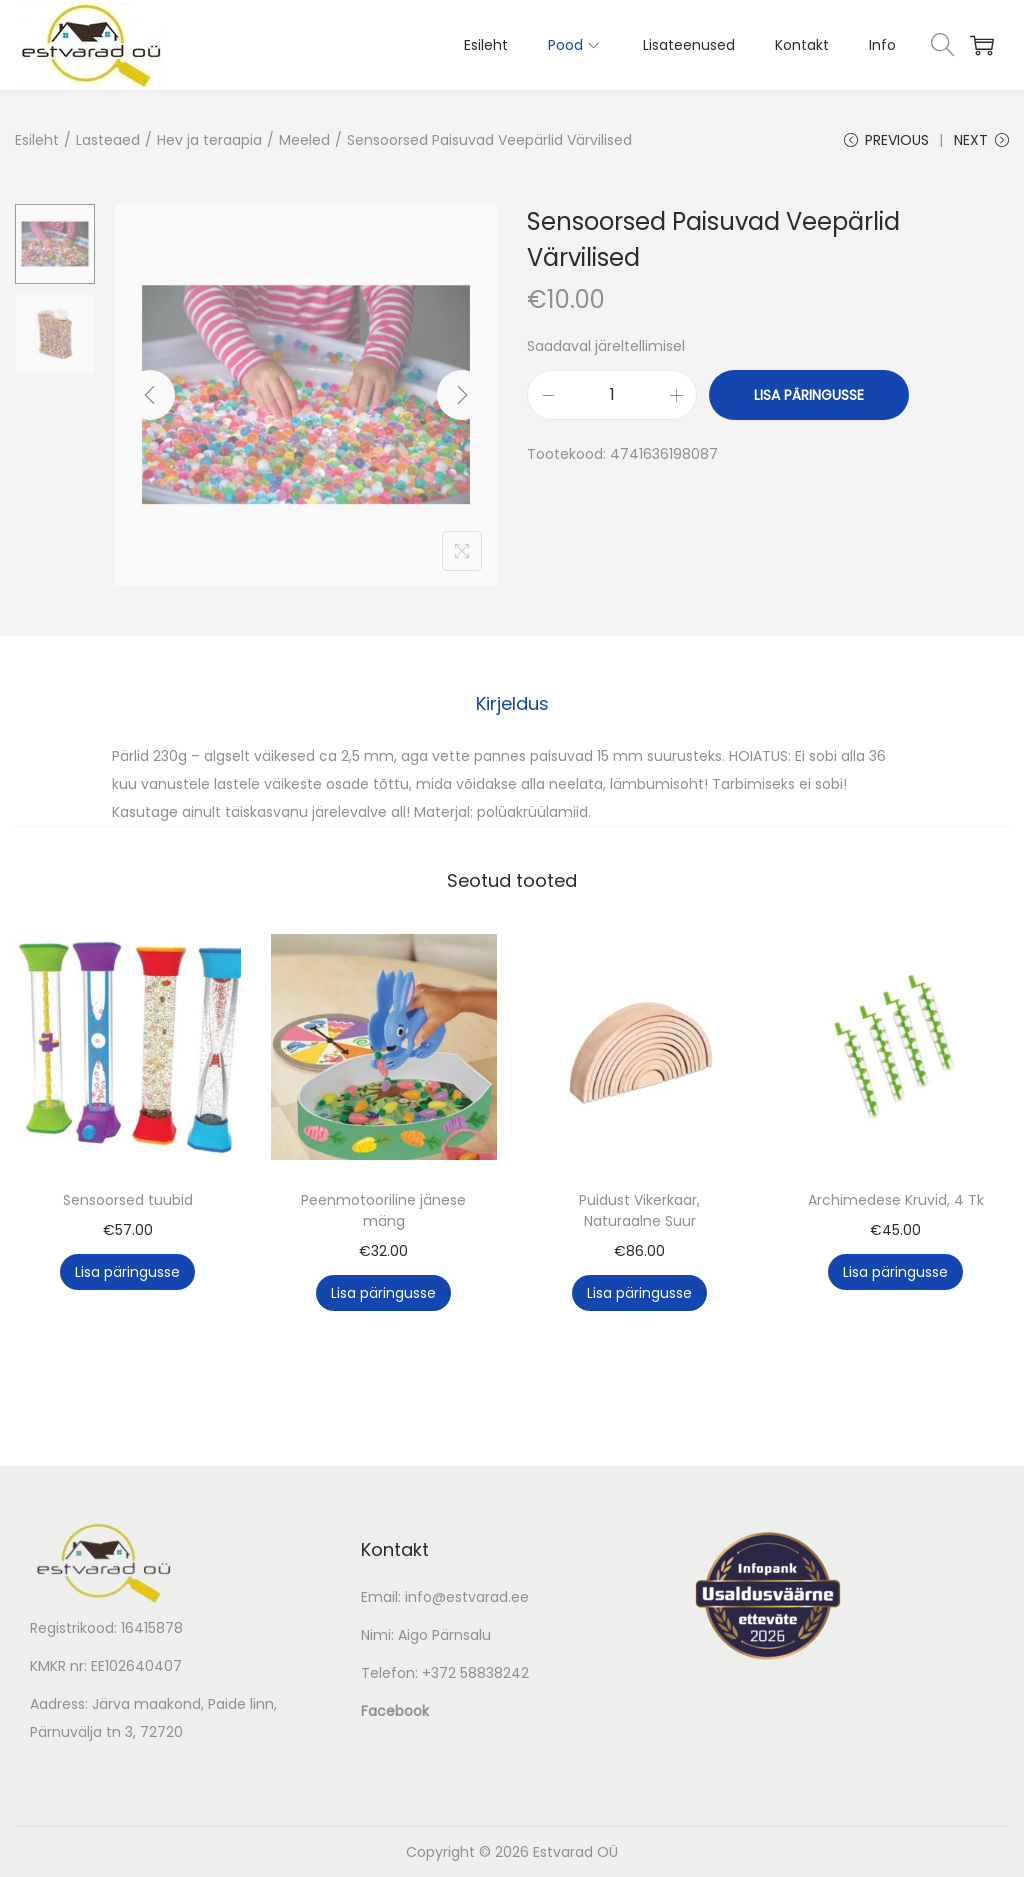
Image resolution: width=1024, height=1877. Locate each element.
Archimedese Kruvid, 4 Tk (896, 1200)
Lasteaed (108, 140)
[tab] (512, 704)
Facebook (395, 1711)
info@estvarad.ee (467, 1597)
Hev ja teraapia (209, 140)
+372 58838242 (475, 1673)
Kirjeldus (512, 703)
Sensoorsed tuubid (128, 1200)
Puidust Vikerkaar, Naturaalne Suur (639, 1210)
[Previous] (150, 395)
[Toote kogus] (612, 395)
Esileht (37, 140)
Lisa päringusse (809, 395)
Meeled (304, 140)
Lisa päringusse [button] (127, 1272)
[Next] (462, 395)
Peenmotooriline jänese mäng (383, 1210)
